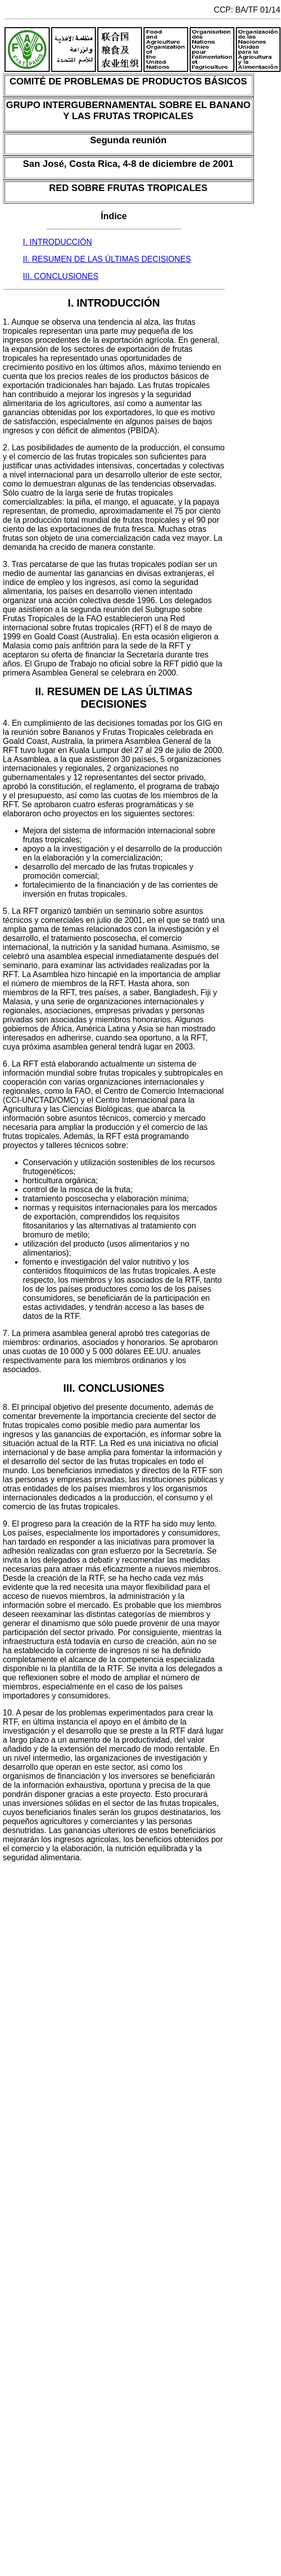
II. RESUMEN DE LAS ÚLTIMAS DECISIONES (107, 259)
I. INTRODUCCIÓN (57, 242)
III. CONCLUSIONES (60, 276)
